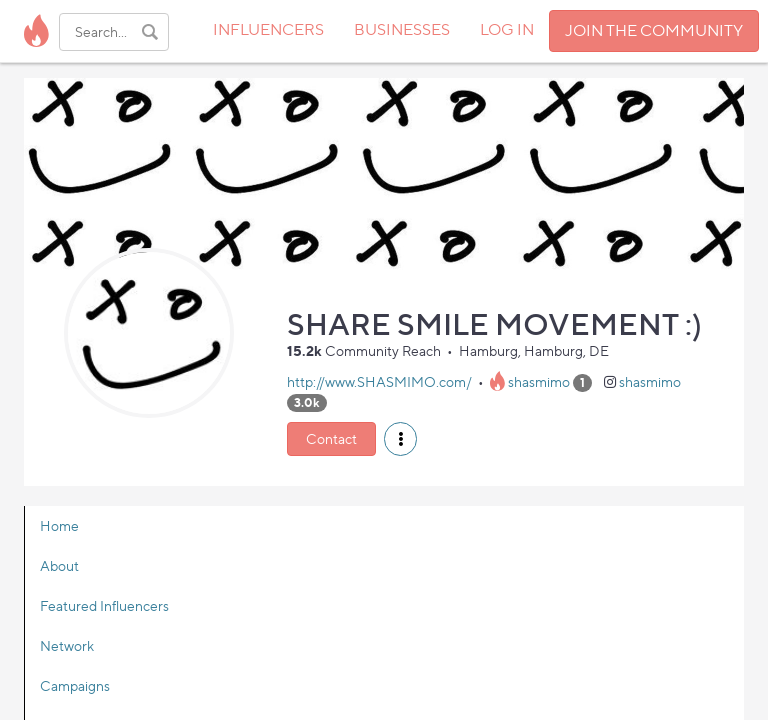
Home (59, 525)
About (59, 565)
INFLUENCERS (268, 29)
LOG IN (507, 29)
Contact (331, 438)
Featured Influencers (104, 605)
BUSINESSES (402, 29)
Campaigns (75, 685)
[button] (400, 439)
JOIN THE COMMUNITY (654, 30)
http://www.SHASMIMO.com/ (379, 381)
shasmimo (539, 381)
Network (67, 645)
